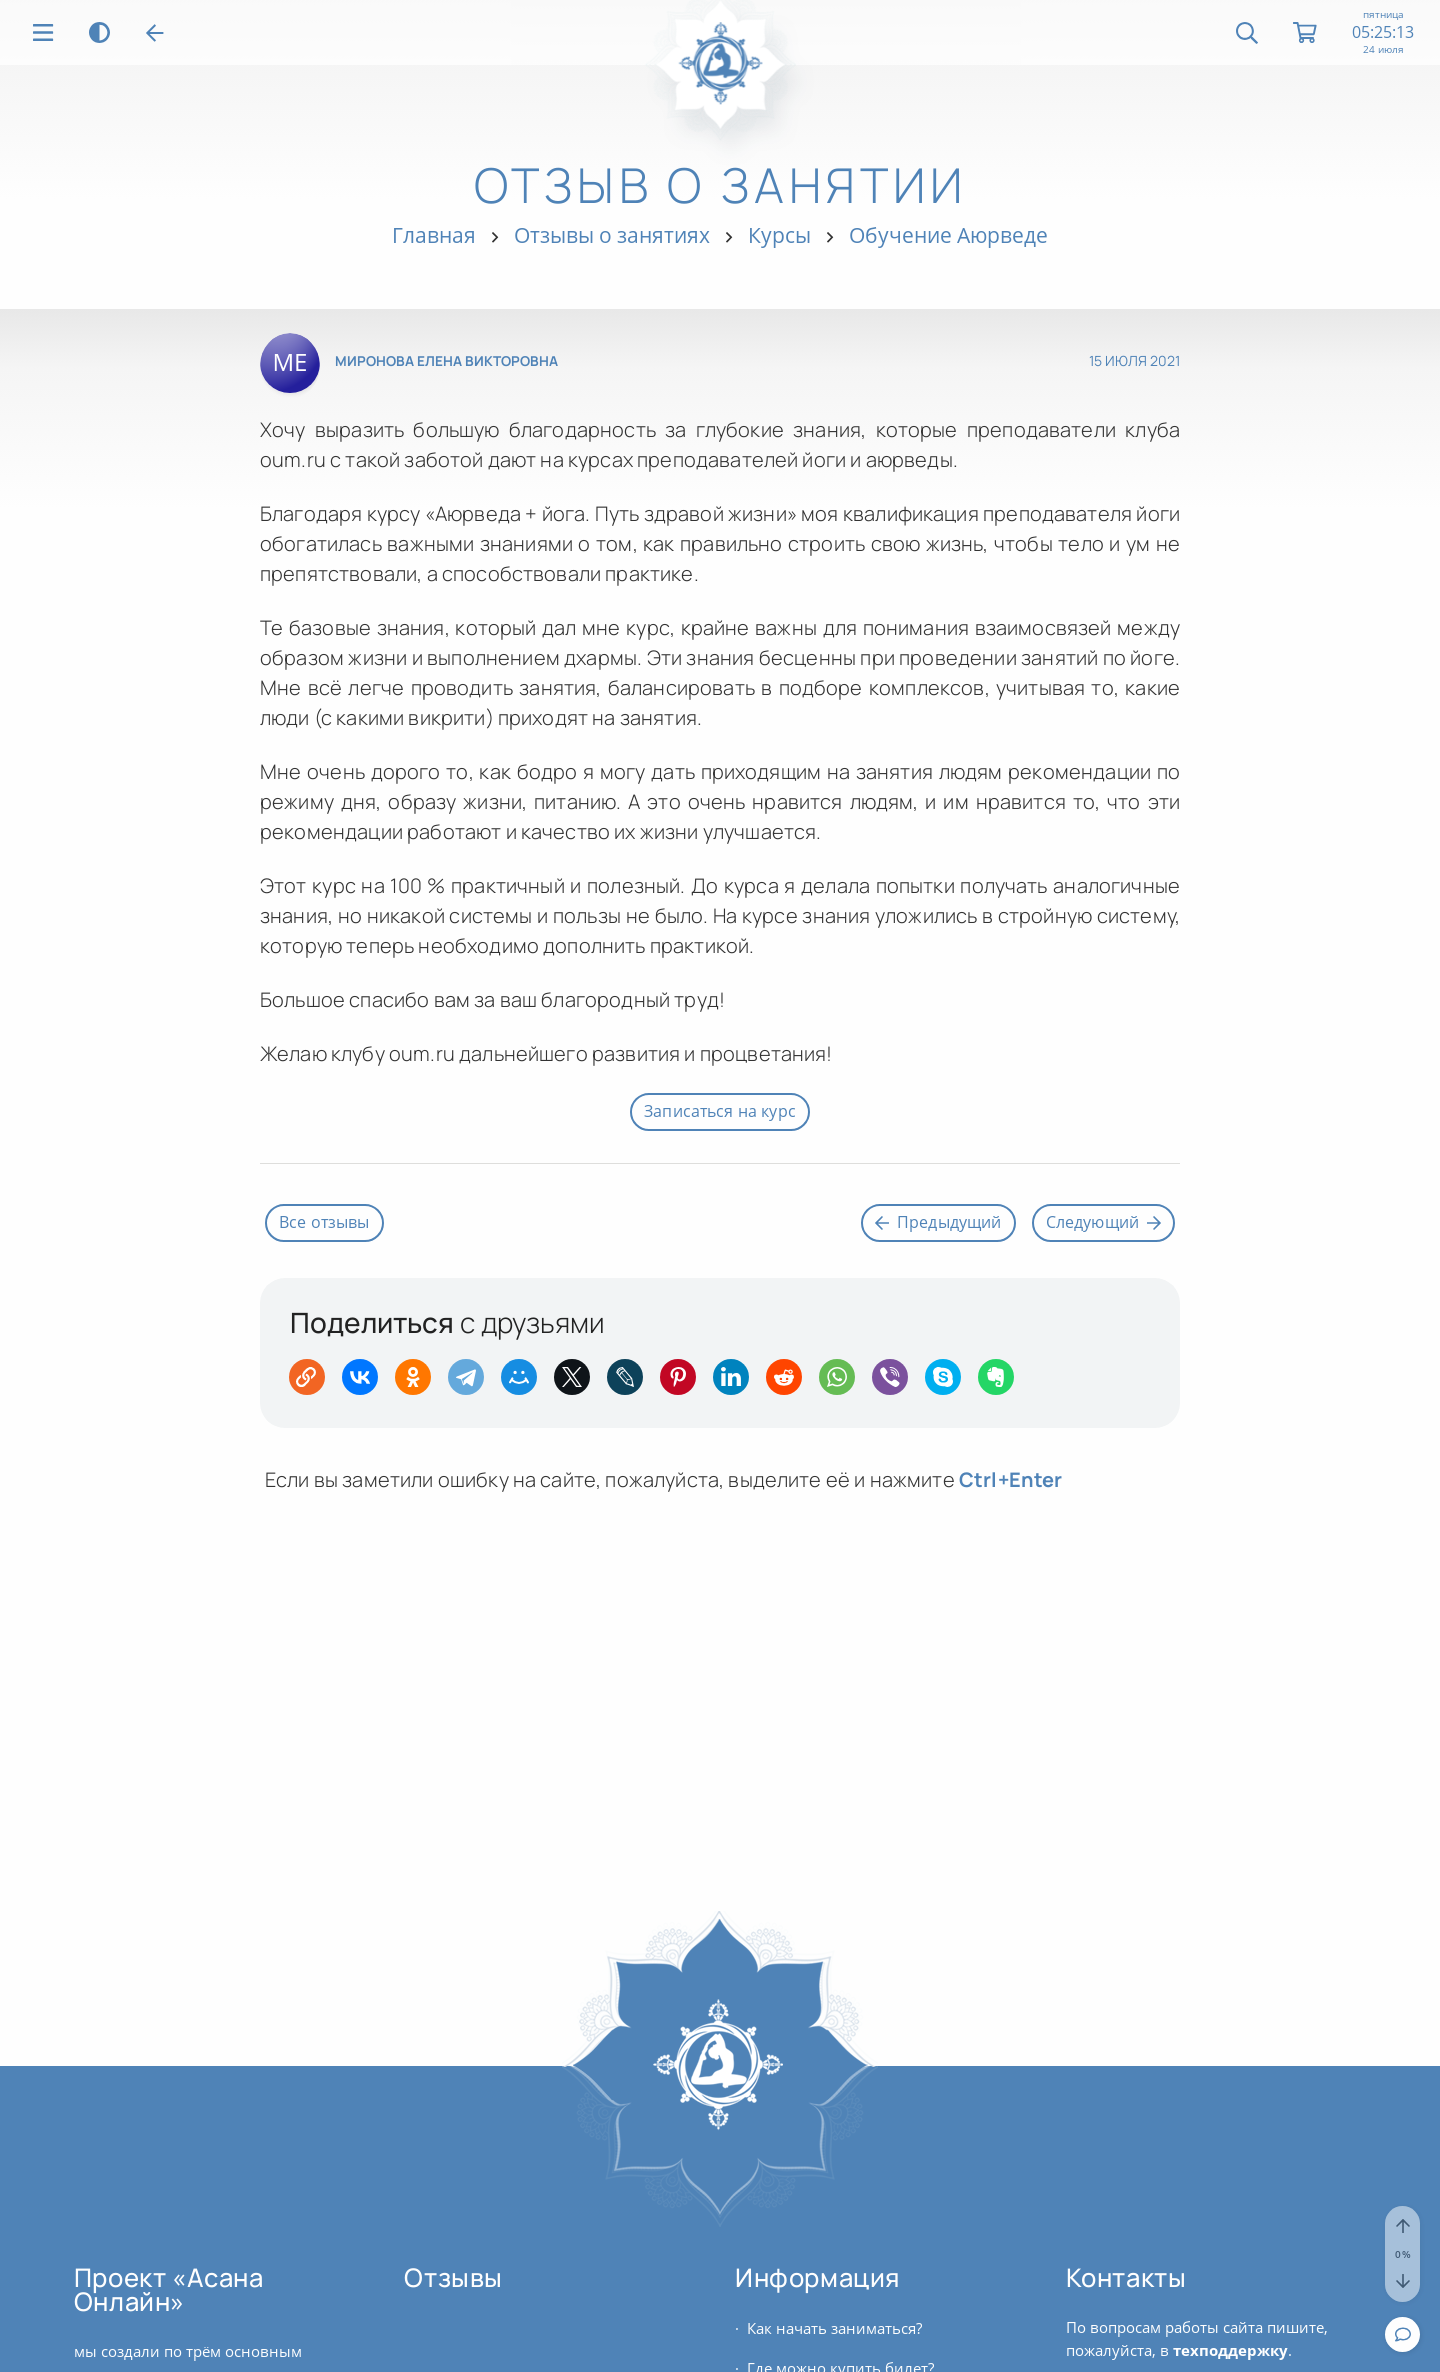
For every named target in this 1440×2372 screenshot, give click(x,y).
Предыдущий (938, 1222)
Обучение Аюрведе (948, 235)
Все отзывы (324, 1222)
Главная (434, 235)
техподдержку (1230, 2350)
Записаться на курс (720, 1111)
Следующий (1103, 1222)
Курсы (779, 235)
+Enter (1011, 1479)
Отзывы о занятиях (612, 235)
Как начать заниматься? (834, 2328)
